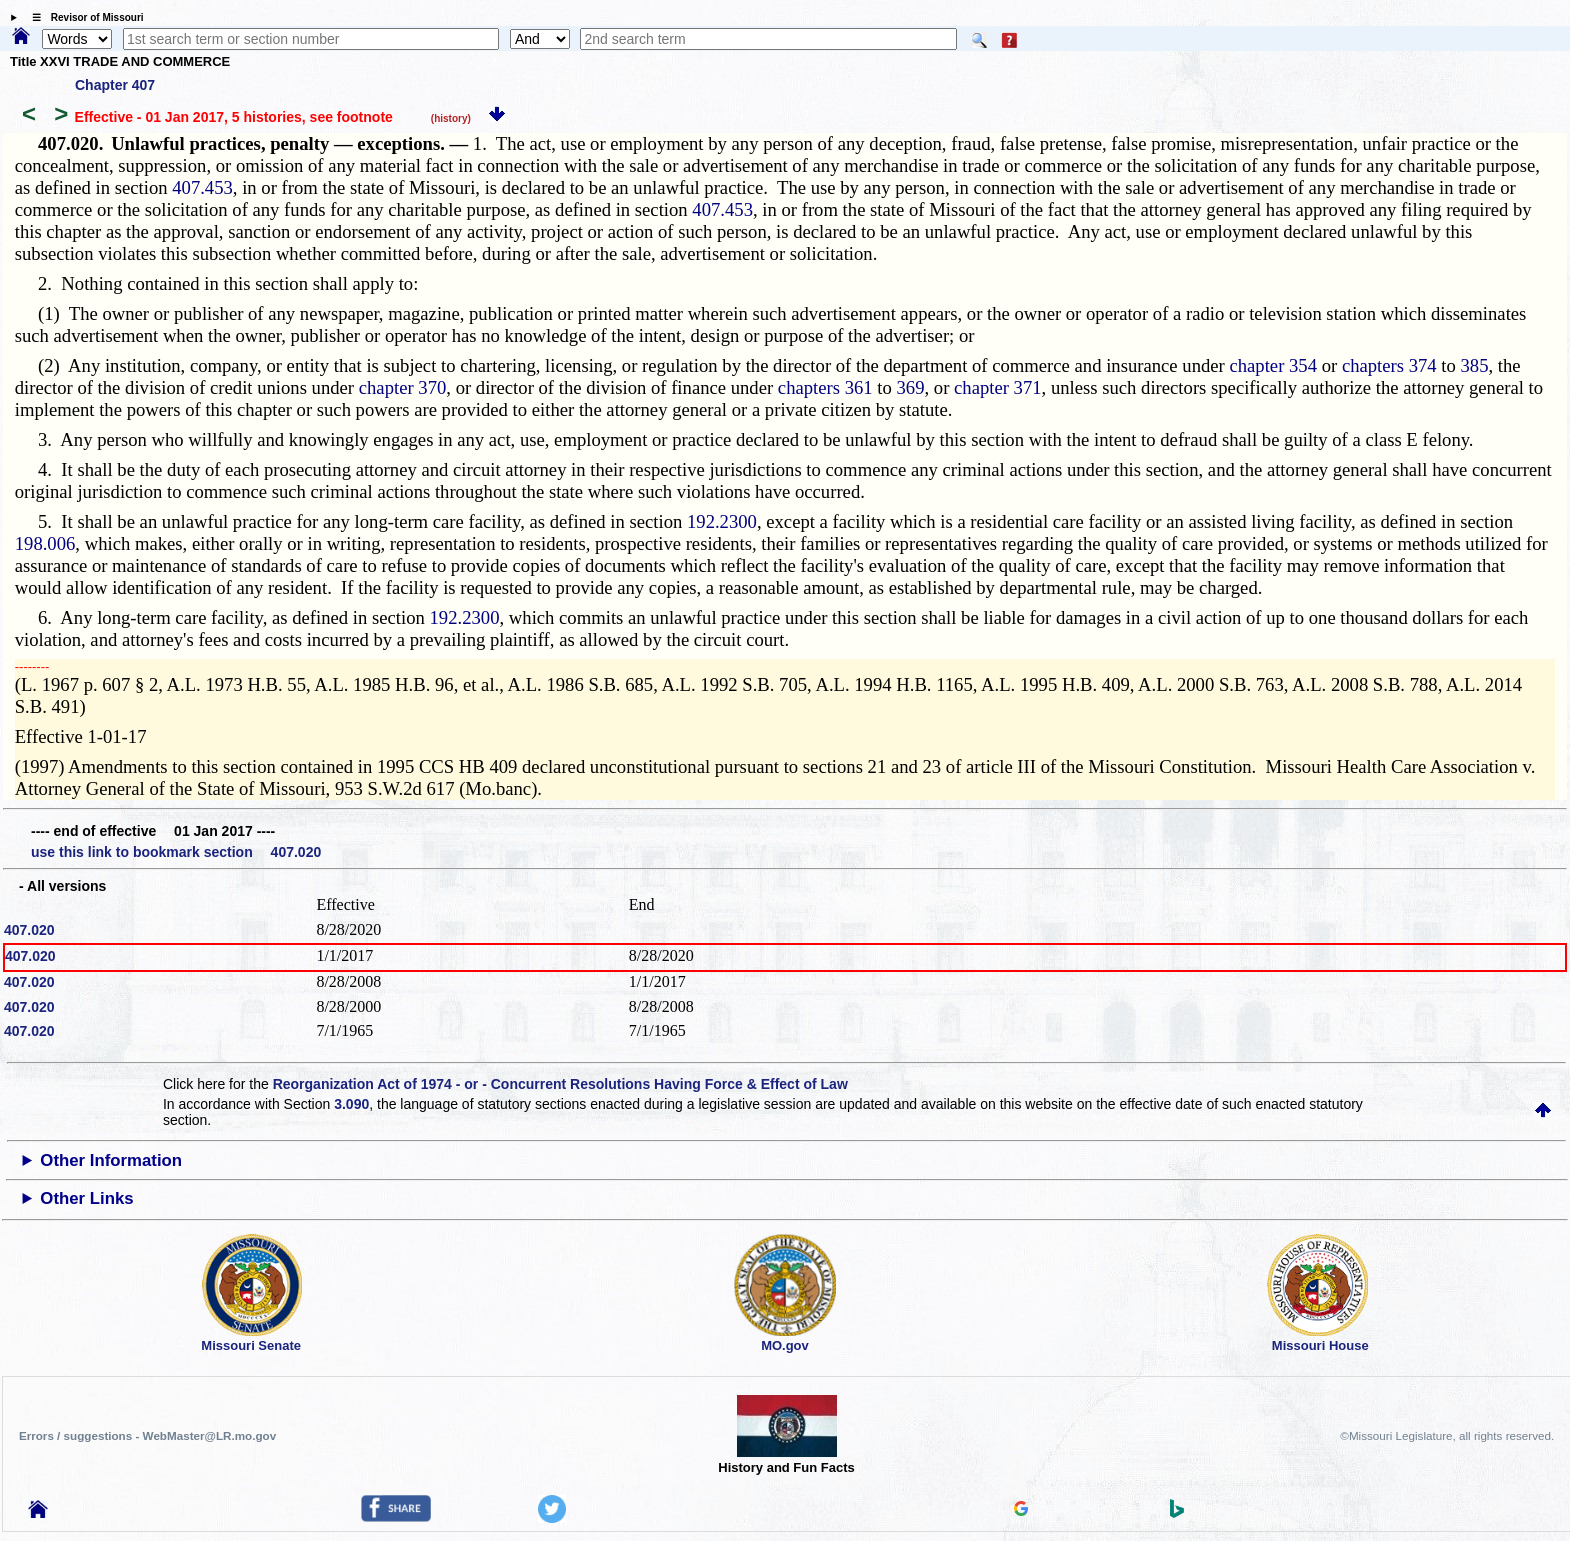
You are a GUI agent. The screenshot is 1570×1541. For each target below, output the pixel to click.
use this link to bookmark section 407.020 (176, 852)
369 (911, 387)
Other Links (86, 1198)
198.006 (45, 543)
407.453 (202, 187)
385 (1475, 365)
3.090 (351, 1104)
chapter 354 (1273, 365)
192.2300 (722, 521)
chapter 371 (998, 387)
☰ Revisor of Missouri (83, 17)
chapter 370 (403, 387)
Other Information (111, 1160)
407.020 (29, 930)
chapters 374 (1389, 365)
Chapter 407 (115, 85)
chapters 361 (825, 387)
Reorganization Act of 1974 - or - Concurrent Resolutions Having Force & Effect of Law (560, 1084)
